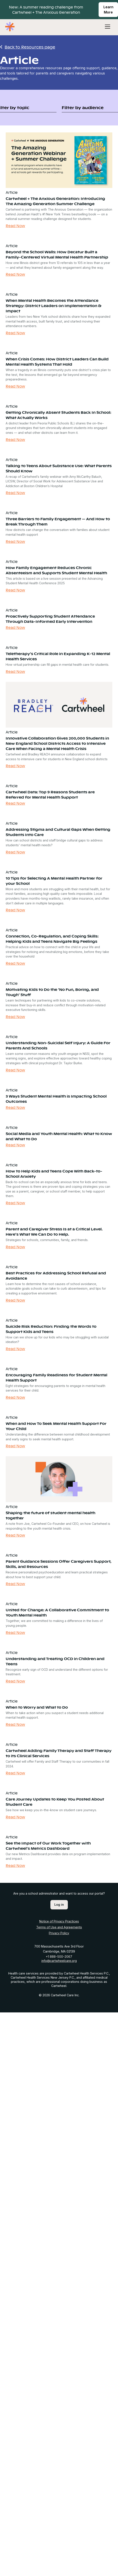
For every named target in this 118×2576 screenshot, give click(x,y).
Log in (59, 1904)
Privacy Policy (59, 1933)
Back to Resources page (30, 47)
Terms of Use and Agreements (59, 1927)
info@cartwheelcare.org (59, 1961)
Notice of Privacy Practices (59, 1921)
